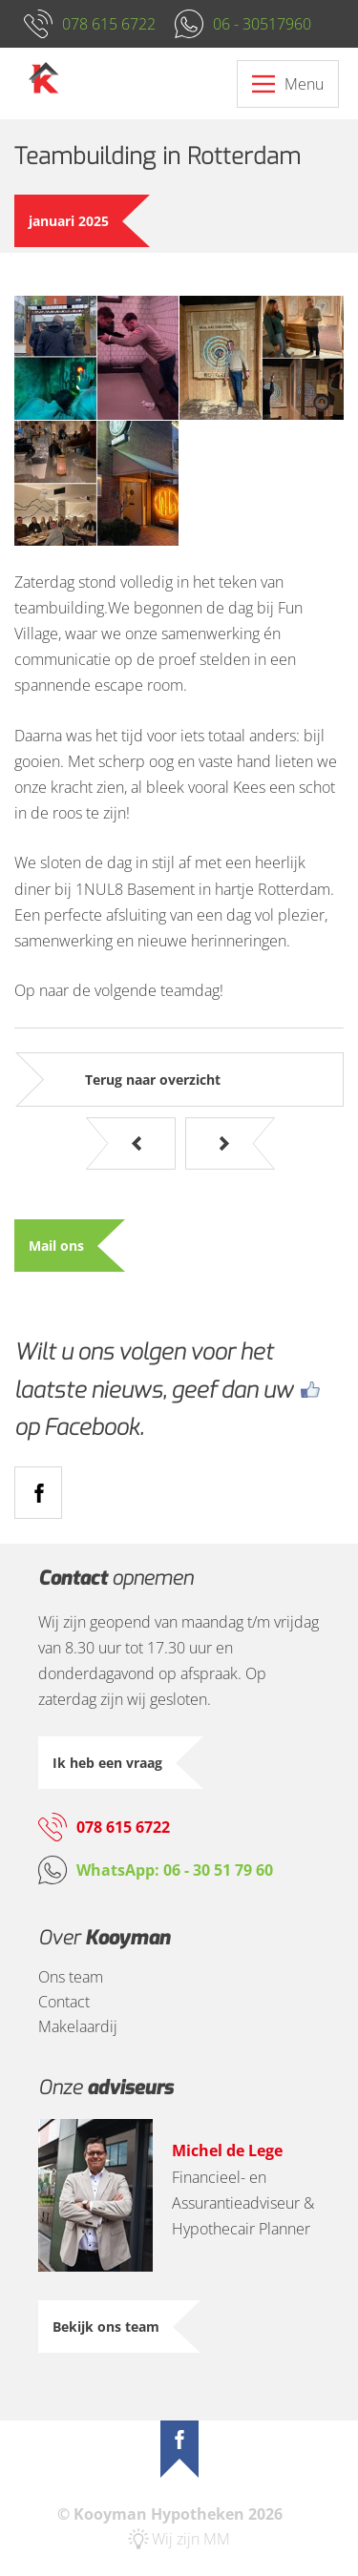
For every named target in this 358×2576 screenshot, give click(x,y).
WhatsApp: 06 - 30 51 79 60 (174, 1869)
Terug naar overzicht (153, 1079)
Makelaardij (77, 2026)
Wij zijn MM (191, 2538)
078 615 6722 (109, 23)
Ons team (70, 1976)
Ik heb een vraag (107, 1763)
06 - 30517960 (262, 23)
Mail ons (56, 1245)
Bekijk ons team (106, 2326)
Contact (64, 2001)
